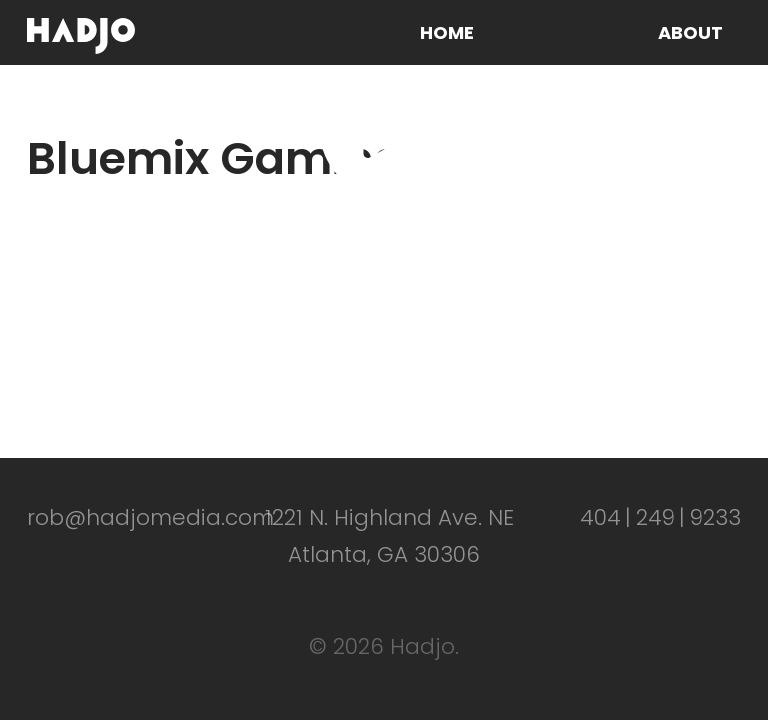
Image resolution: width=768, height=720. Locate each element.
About (690, 32)
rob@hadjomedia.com (150, 517)
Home (447, 32)
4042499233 (660, 517)
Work (566, 32)
